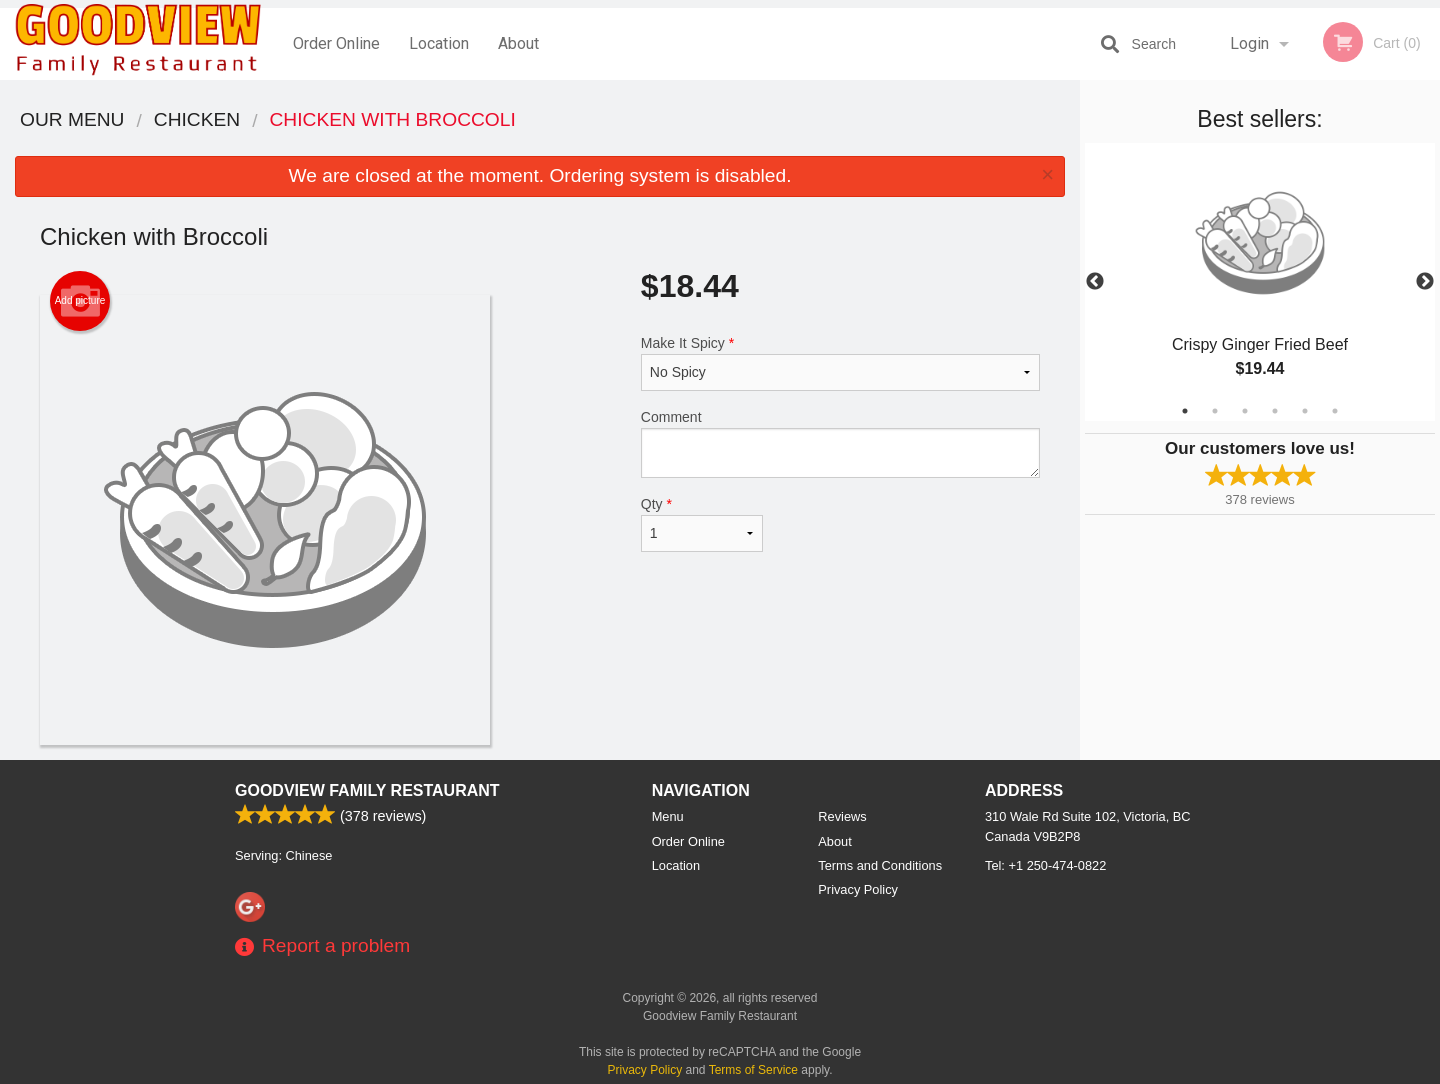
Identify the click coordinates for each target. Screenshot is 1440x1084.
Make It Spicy (840, 363)
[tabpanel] (1260, 282)
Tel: (1045, 865)
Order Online (336, 43)
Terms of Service (753, 1070)
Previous (1095, 282)
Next (1425, 282)
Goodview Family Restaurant (367, 790)
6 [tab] (1335, 411)
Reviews (842, 816)
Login (1249, 43)
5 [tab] (1305, 411)
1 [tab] (1185, 411)
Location (439, 43)
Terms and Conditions (880, 865)
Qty (702, 524)
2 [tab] (1215, 411)
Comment (840, 443)
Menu (668, 816)
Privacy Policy (858, 889)
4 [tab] (1275, 411)
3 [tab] (1245, 411)
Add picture (80, 301)
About (518, 43)
